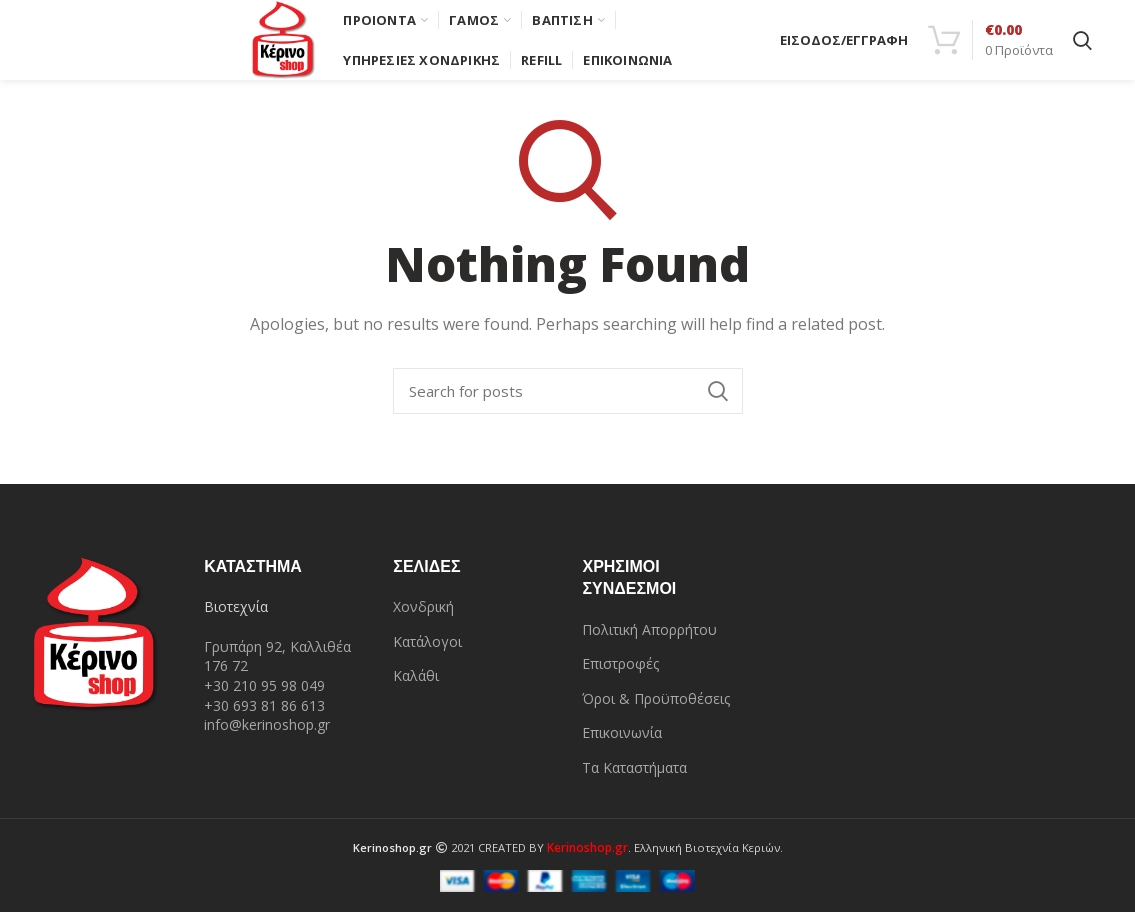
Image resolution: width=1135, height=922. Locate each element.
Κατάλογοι (427, 651)
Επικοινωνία (622, 742)
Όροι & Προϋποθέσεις (656, 708)
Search (718, 401)
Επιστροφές (620, 673)
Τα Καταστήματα (634, 777)
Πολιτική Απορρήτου (649, 639)
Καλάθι (416, 685)
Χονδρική (423, 616)
